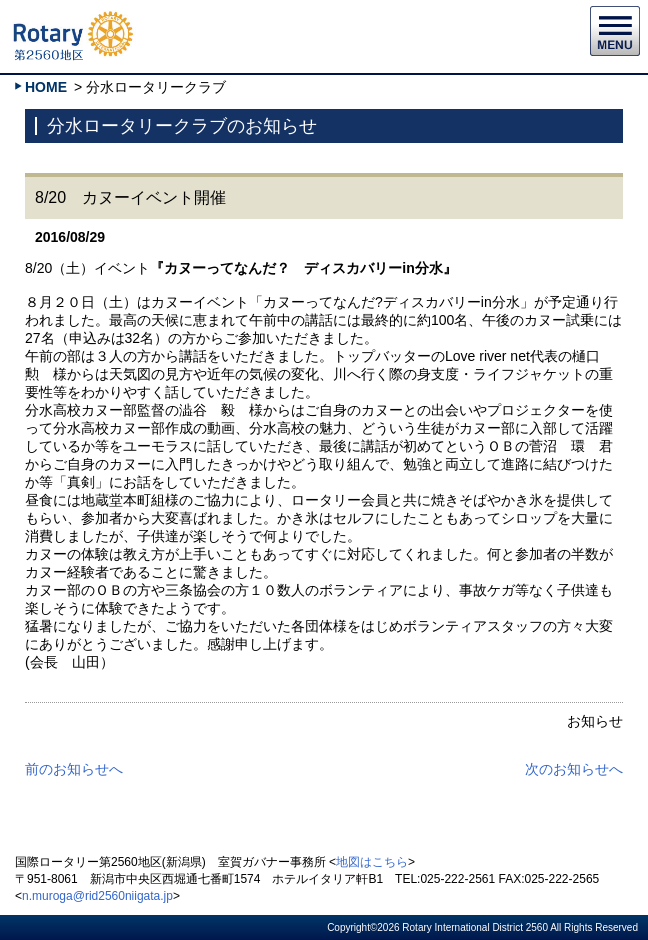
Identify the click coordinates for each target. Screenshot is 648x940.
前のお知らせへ (74, 769)
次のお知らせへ (574, 769)
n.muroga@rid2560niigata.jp (97, 896)
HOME (46, 87)
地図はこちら (372, 862)
